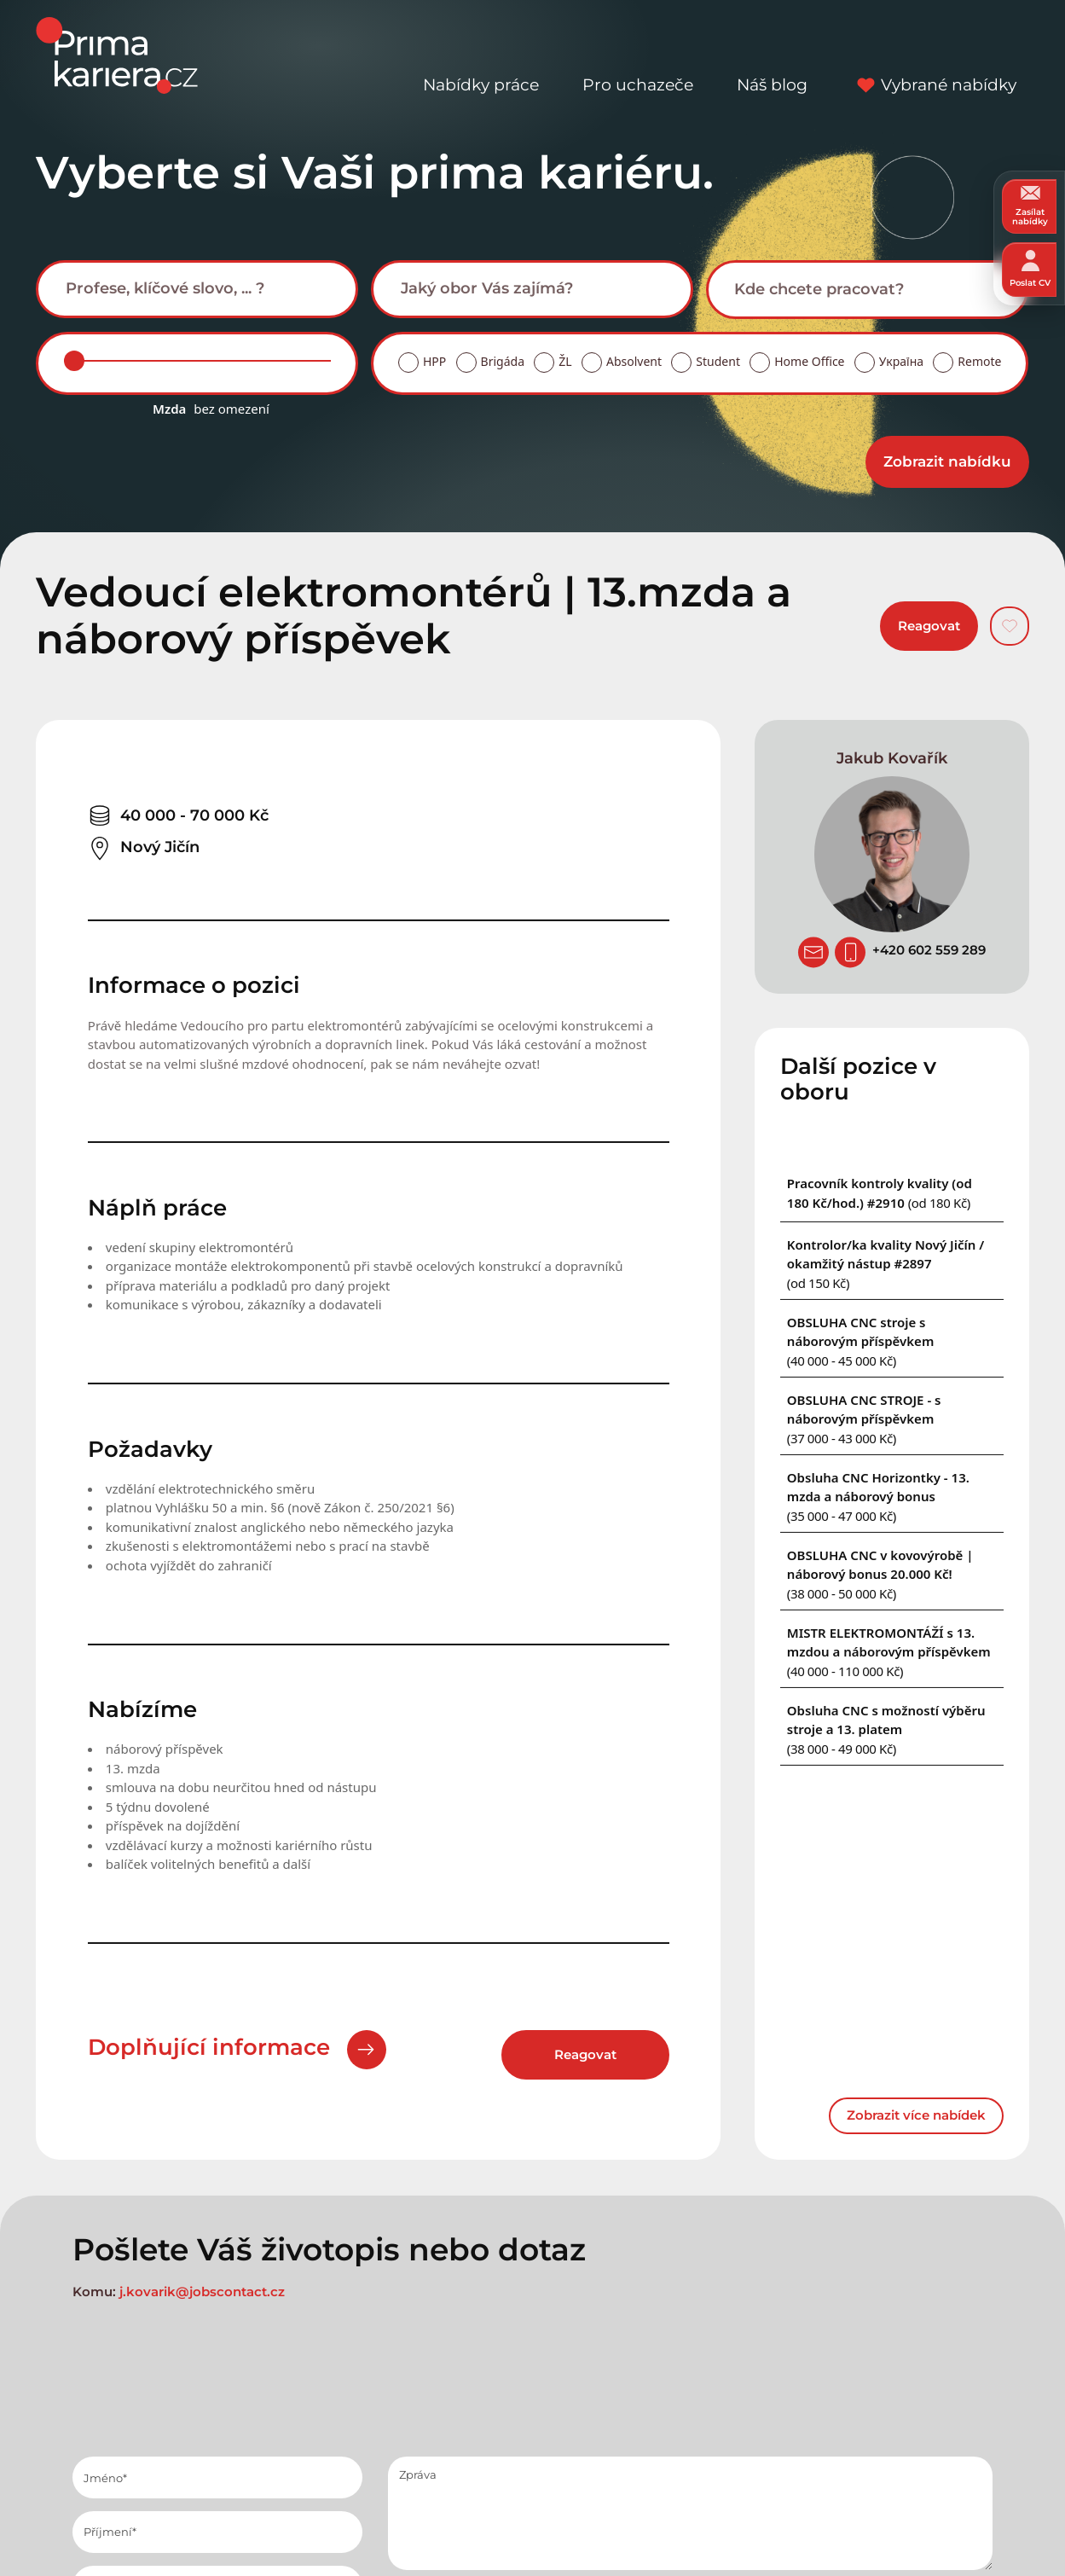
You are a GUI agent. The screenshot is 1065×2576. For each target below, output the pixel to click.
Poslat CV (1030, 269)
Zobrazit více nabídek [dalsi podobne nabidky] (916, 2115)
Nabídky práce (481, 55)
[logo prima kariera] (117, 54)
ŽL (565, 361)
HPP (434, 361)
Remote (979, 361)
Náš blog (772, 55)
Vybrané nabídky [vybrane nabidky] (933, 55)
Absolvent (634, 361)
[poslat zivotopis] (813, 952)
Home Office (809, 361)
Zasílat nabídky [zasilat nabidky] (1030, 206)
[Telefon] (850, 952)
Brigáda (502, 361)
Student (718, 361)
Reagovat (929, 626)
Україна (901, 361)
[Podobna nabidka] (885, 1263)
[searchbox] (210, 288)
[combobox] (197, 289)
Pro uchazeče (637, 55)
